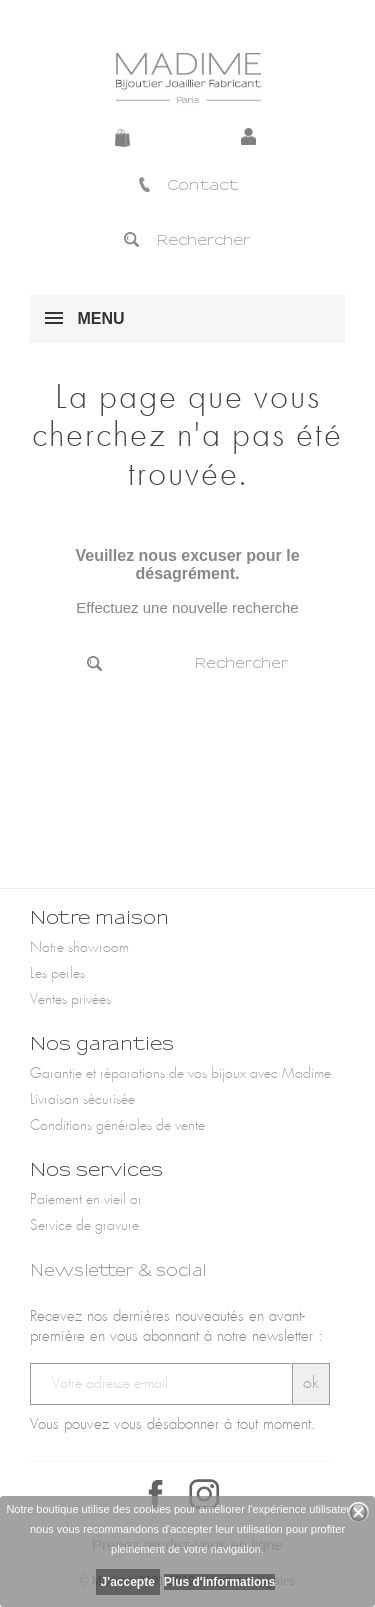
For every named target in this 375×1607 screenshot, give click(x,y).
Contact (187, 185)
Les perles (57, 974)
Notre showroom (79, 948)
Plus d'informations (220, 1582)
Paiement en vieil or (86, 1200)
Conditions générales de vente (117, 1126)
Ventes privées (70, 1000)
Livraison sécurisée (82, 1100)
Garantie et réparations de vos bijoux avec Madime (180, 1074)
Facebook (156, 1494)
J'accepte (128, 1582)
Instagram (204, 1494)
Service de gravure (84, 1226)
